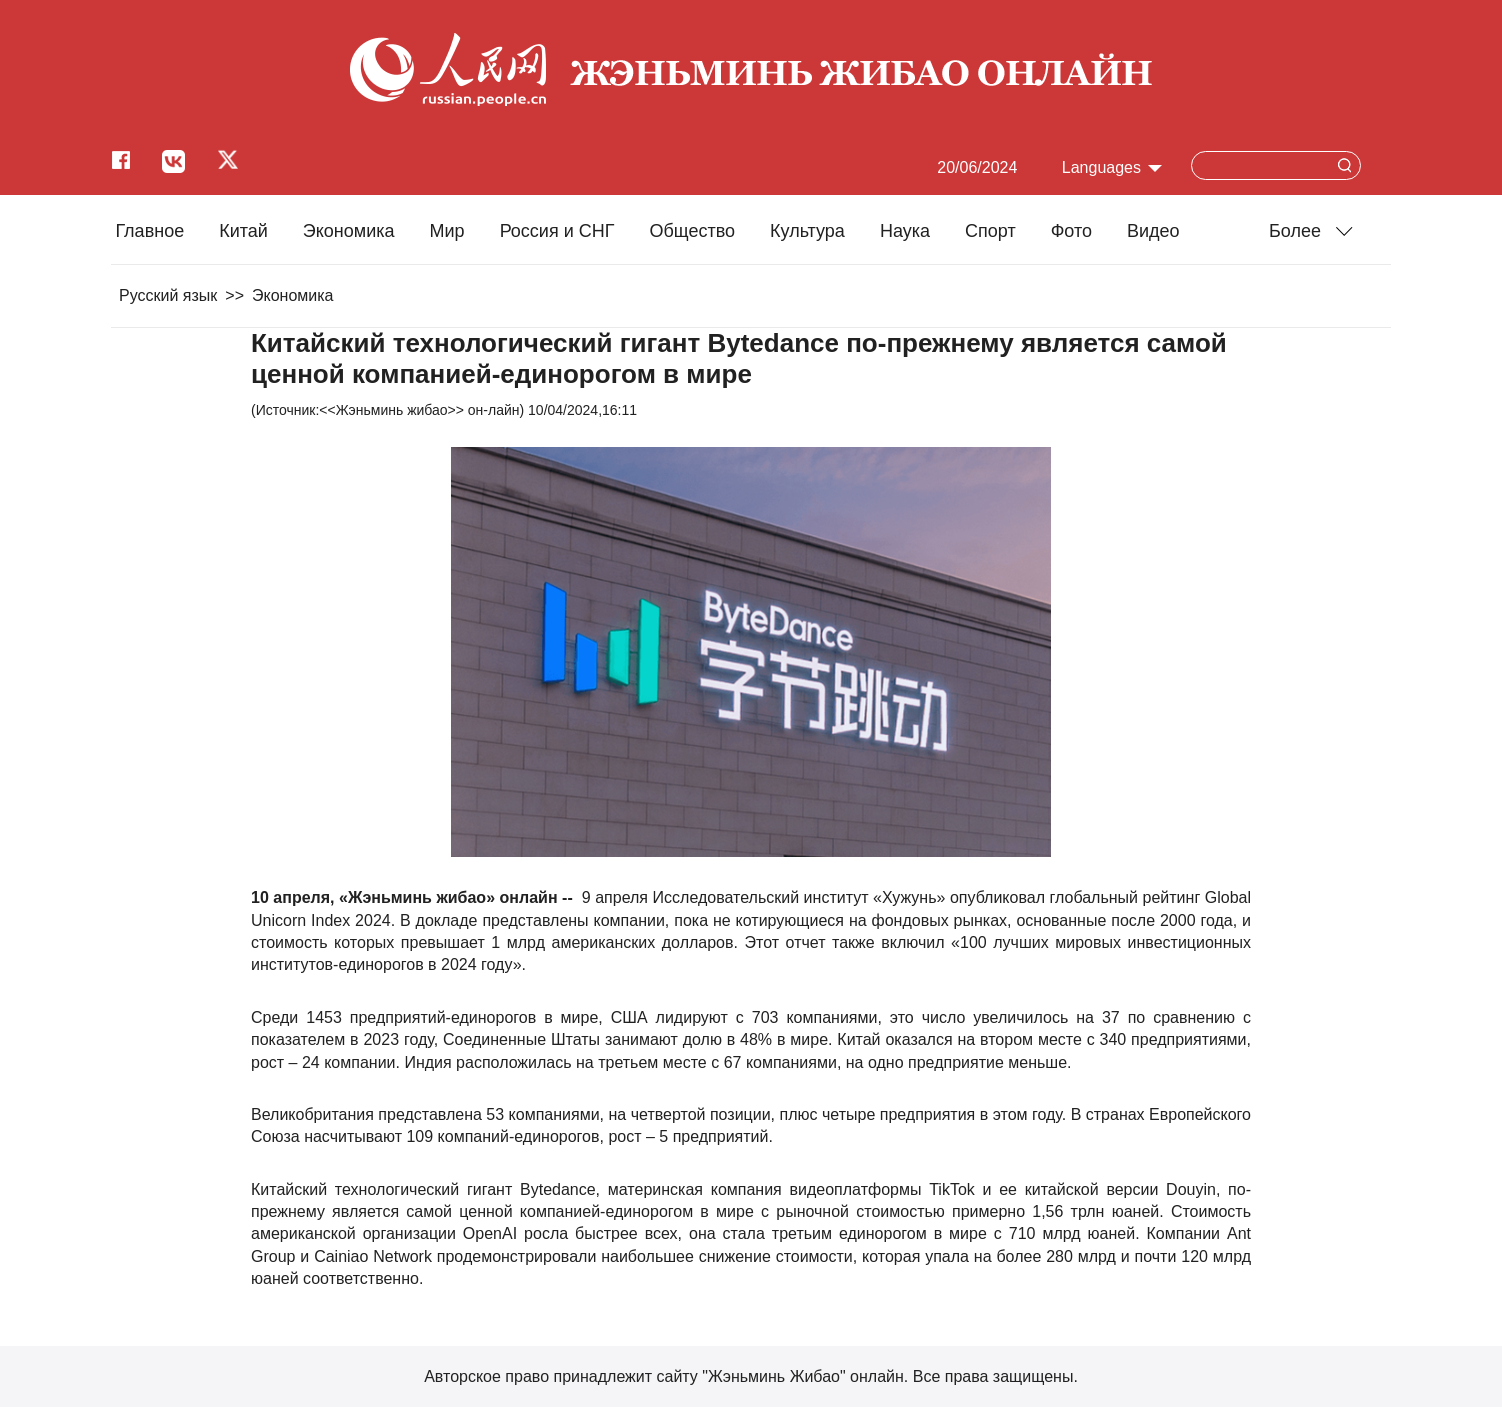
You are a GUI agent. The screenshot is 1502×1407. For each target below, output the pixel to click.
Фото (1071, 231)
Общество (692, 231)
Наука (905, 231)
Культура (807, 231)
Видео (1153, 231)
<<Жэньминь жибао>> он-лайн (419, 410)
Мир (447, 231)
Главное (149, 231)
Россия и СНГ (557, 231)
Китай (243, 231)
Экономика (349, 231)
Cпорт (990, 231)
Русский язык (168, 295)
